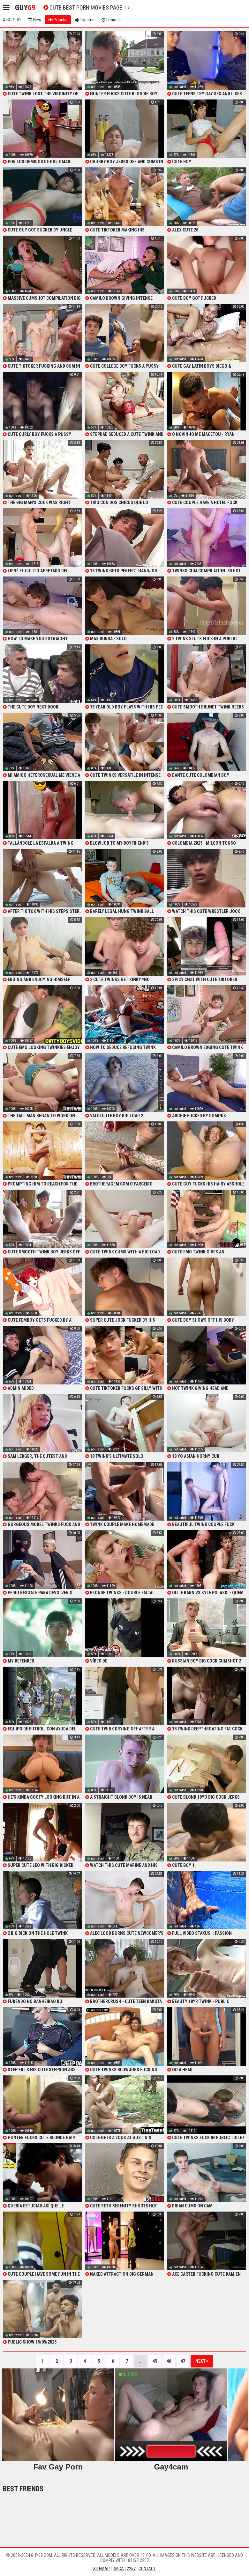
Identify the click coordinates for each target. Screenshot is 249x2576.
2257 (131, 2568)
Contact (147, 2568)
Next (201, 2361)
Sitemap (101, 2568)
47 (183, 2361)
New (34, 19)
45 (155, 2361)
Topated (84, 19)
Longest (111, 19)
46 (169, 2361)
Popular (58, 19)
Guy (25, 7)
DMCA (118, 2568)
